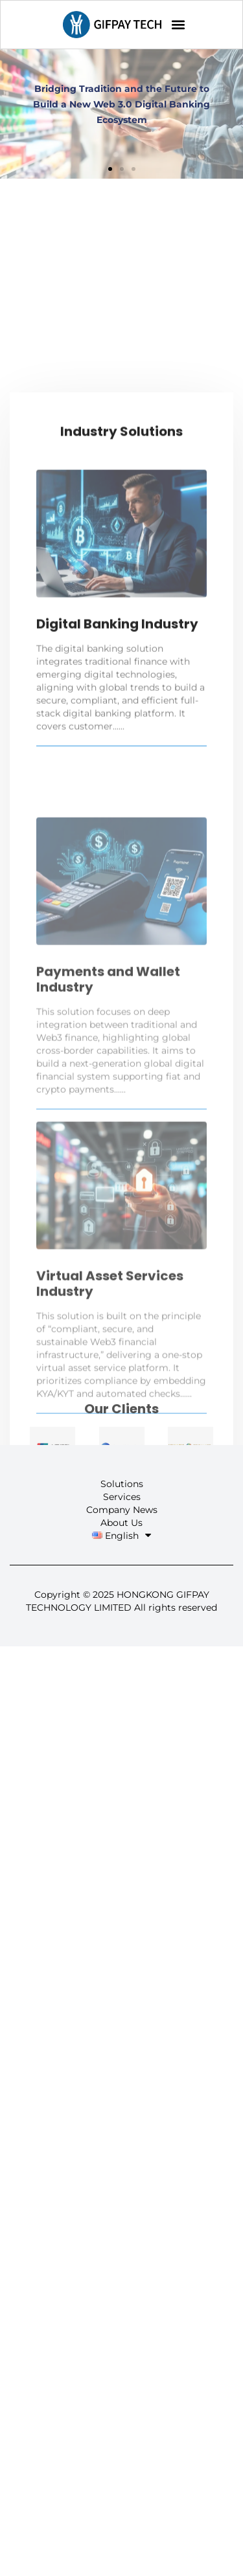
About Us (121, 1523)
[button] (178, 25)
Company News (121, 1510)
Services (122, 1497)
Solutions (121, 1484)
